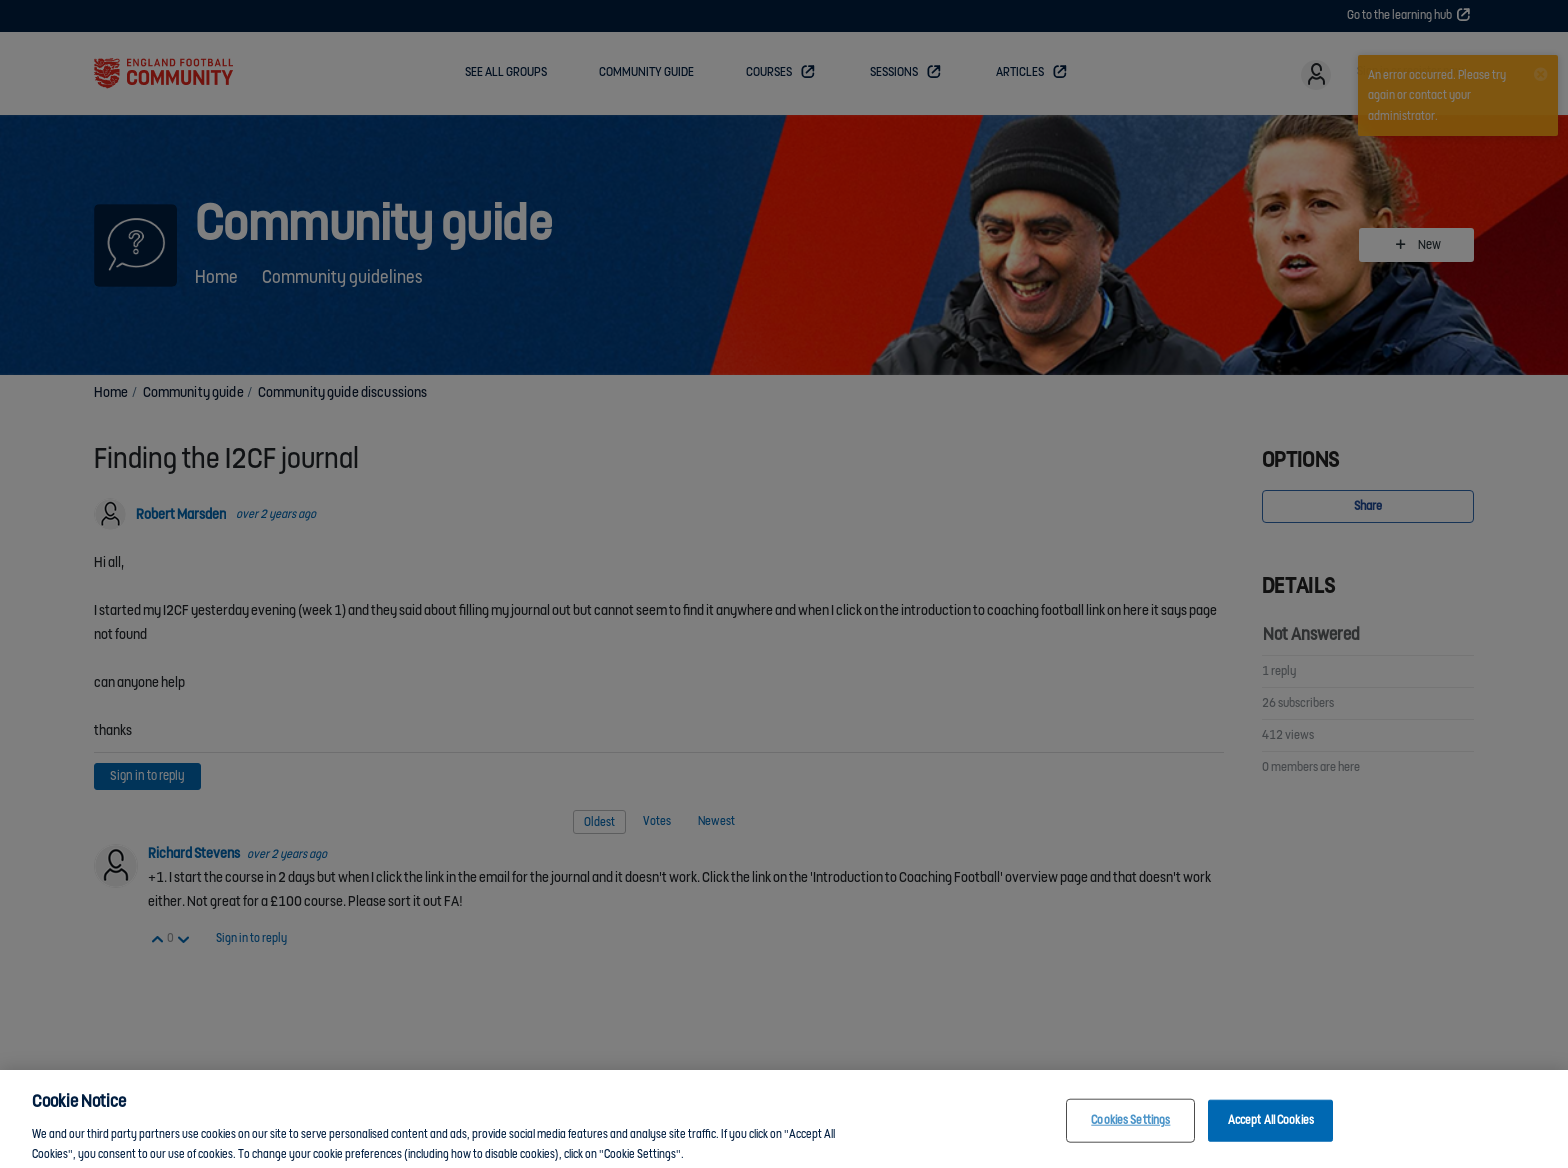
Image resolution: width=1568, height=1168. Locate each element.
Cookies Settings (1130, 1133)
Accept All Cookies (1271, 1133)
